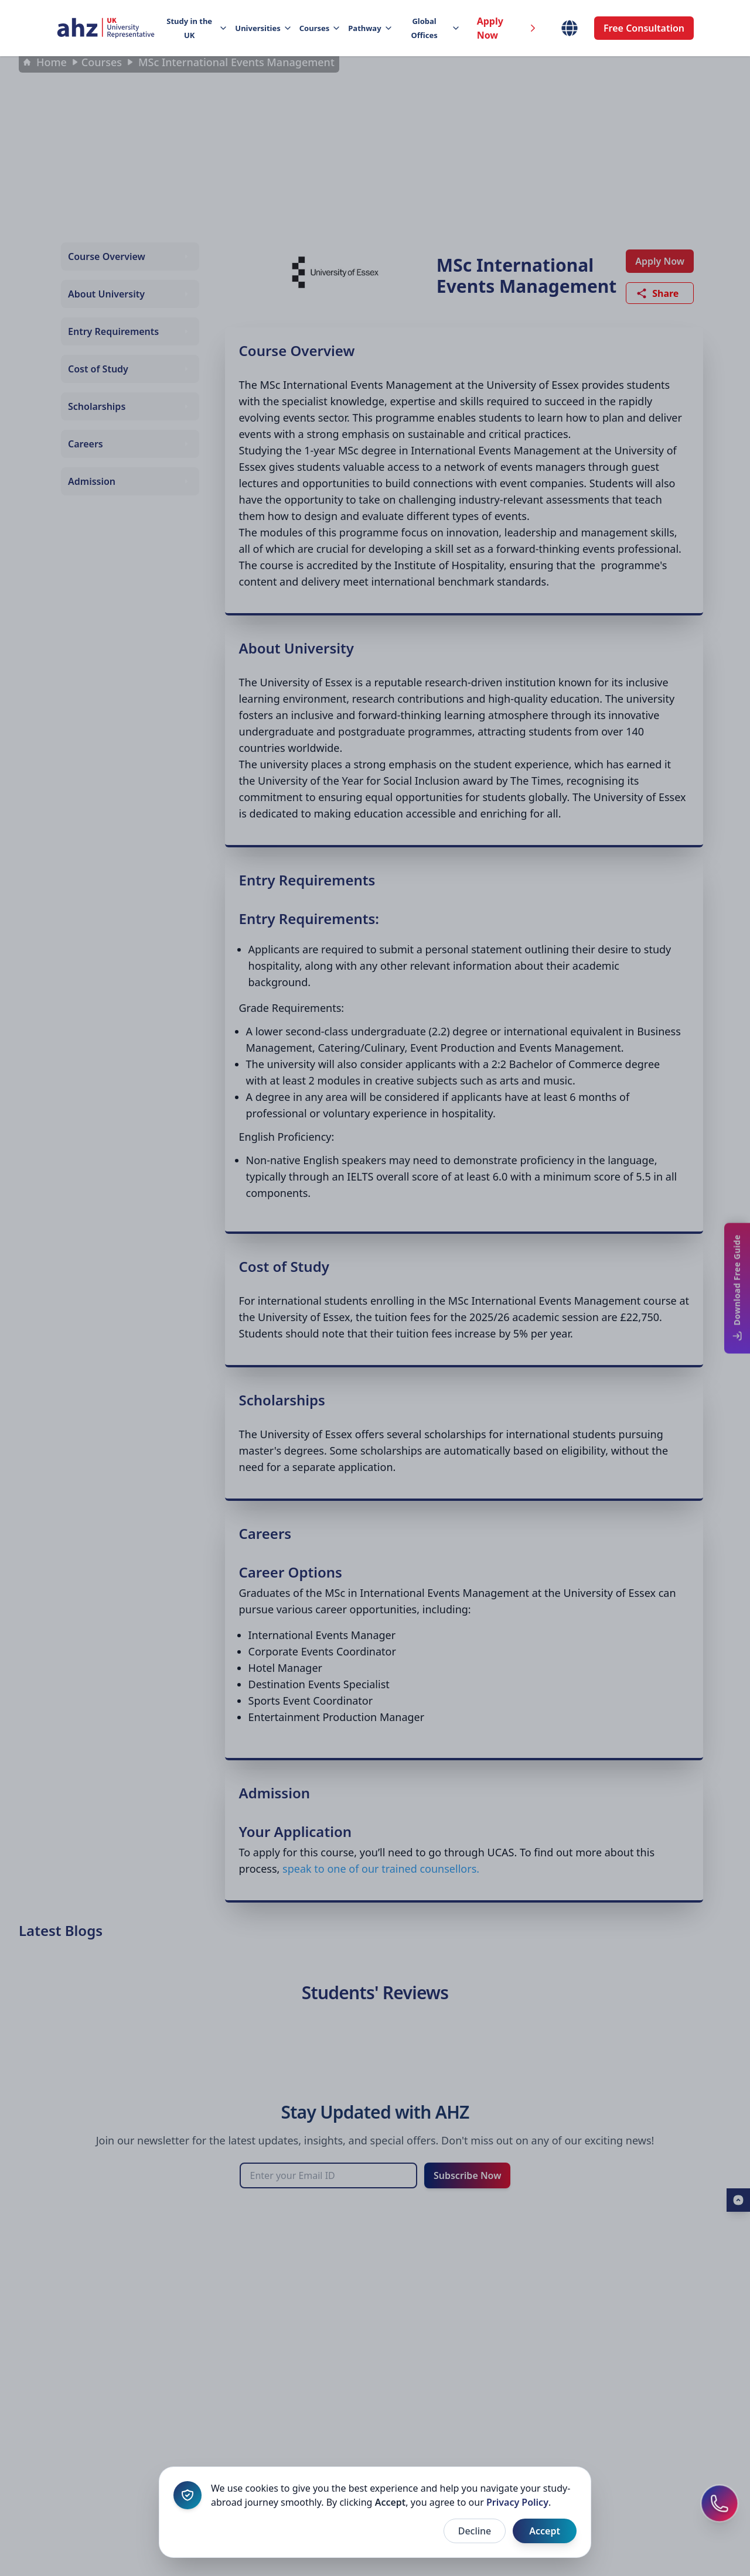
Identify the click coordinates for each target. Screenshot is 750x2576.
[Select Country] (569, 28)
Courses (319, 28)
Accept (544, 2530)
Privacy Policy (517, 2502)
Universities (262, 28)
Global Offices (434, 28)
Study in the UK (196, 28)
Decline (475, 2530)
